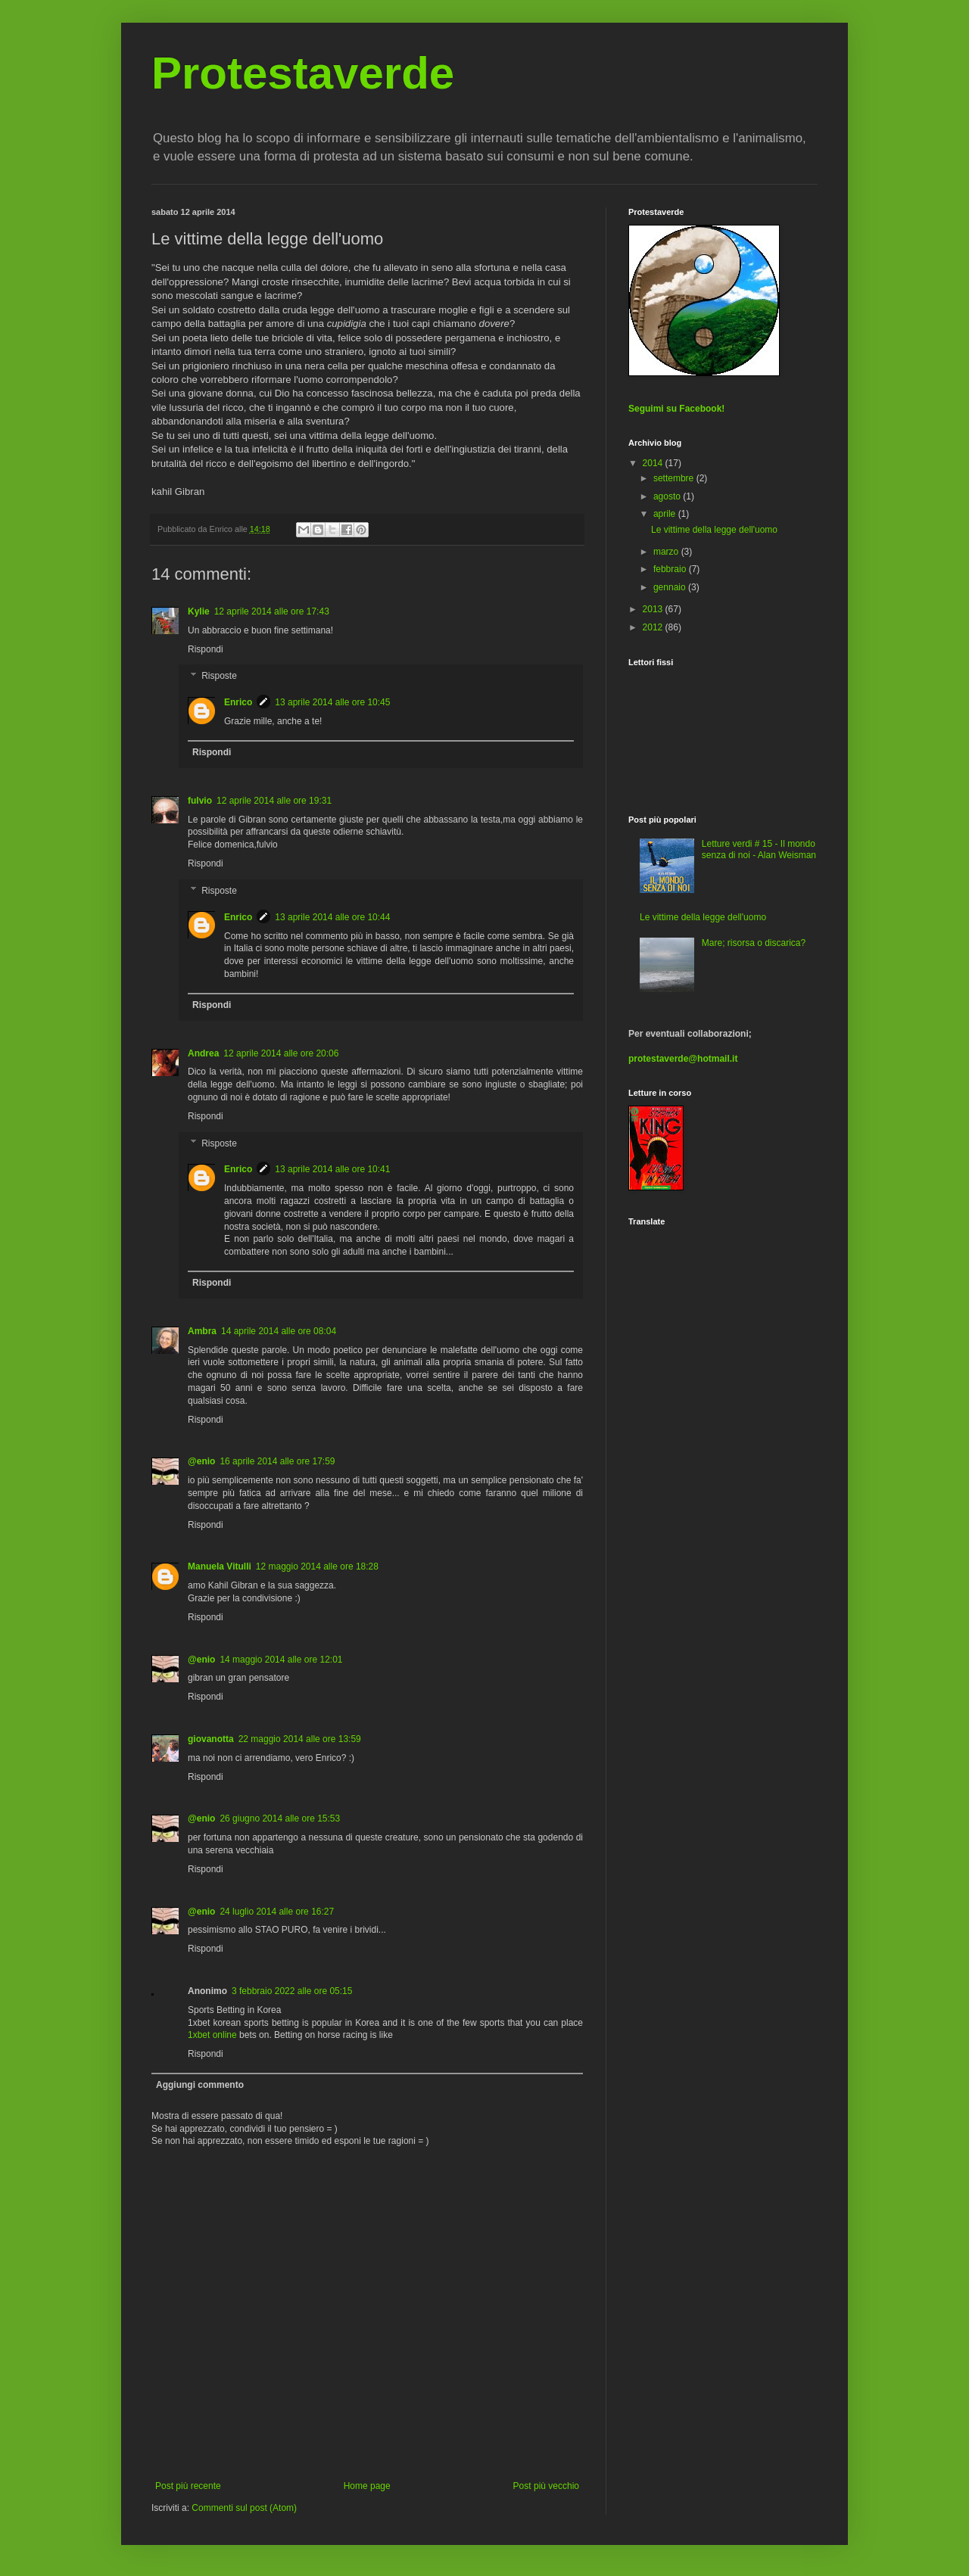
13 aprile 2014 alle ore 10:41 (332, 1169)
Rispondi (205, 649)
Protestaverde (302, 73)
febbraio (671, 569)
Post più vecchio (546, 2486)
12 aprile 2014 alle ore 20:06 (280, 1053)
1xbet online (212, 2035)
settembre (674, 478)
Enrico (238, 702)
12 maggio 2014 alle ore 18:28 (317, 1566)
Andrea (203, 1053)
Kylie (199, 611)
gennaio (670, 587)
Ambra (202, 1331)
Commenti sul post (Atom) (244, 2508)
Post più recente (188, 2486)
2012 (654, 627)
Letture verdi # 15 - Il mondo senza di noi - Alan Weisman (759, 849)
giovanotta (211, 1739)
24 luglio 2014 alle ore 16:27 (277, 1911)
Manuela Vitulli (219, 1566)
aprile (665, 514)
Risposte (219, 676)
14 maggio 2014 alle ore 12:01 (281, 1659)
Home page (367, 2486)
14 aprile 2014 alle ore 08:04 (278, 1331)
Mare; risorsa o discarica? (753, 943)
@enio (201, 1461)
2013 (654, 609)
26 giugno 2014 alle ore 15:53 (280, 1818)
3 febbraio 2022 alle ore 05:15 (292, 1991)
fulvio (200, 800)
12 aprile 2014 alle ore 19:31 (274, 800)
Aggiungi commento (200, 2085)
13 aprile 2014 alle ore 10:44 (332, 917)
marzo (667, 551)
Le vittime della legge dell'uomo (714, 529)
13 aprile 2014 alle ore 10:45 (332, 702)
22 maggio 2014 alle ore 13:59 (299, 1739)
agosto (668, 496)
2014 (654, 463)
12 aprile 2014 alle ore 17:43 (271, 611)
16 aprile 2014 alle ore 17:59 (277, 1461)
